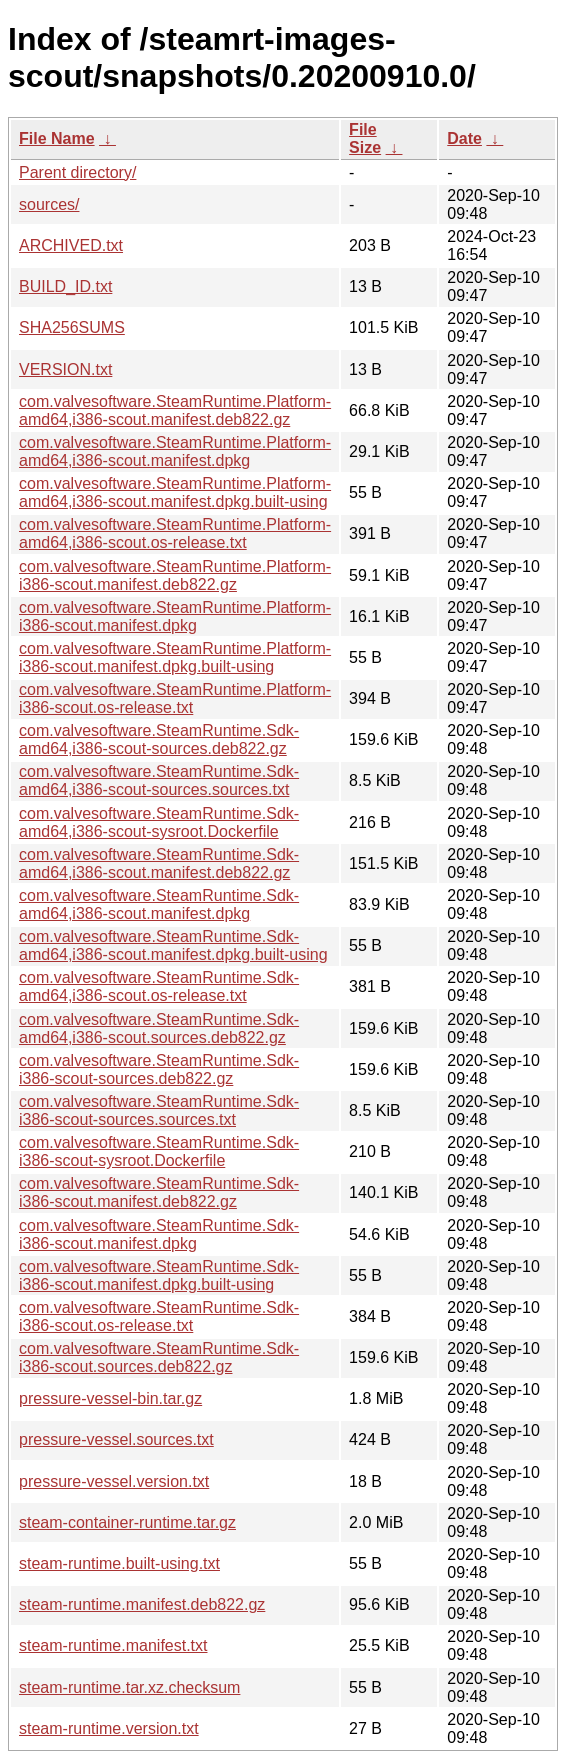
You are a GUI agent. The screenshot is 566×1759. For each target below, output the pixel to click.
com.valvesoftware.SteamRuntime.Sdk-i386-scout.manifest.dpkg (159, 1234)
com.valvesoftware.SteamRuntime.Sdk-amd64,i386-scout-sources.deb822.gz (159, 739)
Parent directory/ (77, 172)
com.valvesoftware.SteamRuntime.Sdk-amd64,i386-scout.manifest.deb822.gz (159, 863)
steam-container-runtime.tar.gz (127, 1522)
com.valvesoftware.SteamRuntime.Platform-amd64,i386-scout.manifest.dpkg (175, 451)
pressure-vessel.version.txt (114, 1481)
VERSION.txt (65, 369)
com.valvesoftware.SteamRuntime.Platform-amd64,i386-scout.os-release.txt (175, 533)
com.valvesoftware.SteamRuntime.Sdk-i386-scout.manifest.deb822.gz (159, 1192)
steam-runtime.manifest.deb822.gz (142, 1604)
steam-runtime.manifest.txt (113, 1645)
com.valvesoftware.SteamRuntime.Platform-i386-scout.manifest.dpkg (175, 616)
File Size (365, 138)
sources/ (49, 204)
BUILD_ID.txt (65, 286)
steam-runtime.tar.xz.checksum (129, 1687)
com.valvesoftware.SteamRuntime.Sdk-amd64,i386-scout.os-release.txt (159, 986)
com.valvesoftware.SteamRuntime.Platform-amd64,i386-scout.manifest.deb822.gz (175, 410)
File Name (57, 138)
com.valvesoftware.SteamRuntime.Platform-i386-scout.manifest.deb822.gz (175, 575)
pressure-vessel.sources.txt (116, 1439)
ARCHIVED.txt (71, 245)
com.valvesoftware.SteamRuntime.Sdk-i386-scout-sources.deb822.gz (159, 1069)
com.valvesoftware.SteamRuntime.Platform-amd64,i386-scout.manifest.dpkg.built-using (175, 492)
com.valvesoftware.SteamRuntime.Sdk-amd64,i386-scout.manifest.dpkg (159, 904)
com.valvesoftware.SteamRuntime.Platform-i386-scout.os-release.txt (175, 698)
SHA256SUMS (72, 327)
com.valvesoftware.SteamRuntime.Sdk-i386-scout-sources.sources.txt (159, 1110)
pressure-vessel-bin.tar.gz (110, 1398)
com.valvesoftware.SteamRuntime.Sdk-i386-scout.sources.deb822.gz (159, 1357)
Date (464, 138)
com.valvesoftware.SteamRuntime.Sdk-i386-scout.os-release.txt (159, 1316)
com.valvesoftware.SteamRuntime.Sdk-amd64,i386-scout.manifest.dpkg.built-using (173, 945)
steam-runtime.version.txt (109, 1728)
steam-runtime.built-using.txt (119, 1563)
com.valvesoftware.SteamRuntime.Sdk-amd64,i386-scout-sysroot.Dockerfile (159, 822)
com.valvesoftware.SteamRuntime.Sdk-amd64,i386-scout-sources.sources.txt (159, 780)
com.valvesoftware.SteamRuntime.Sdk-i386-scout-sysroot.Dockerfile (159, 1151)
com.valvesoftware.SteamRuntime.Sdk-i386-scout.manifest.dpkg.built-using (159, 1275)
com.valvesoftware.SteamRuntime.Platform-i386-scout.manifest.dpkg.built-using (175, 657)
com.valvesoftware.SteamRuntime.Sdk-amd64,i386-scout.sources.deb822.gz (159, 1028)
